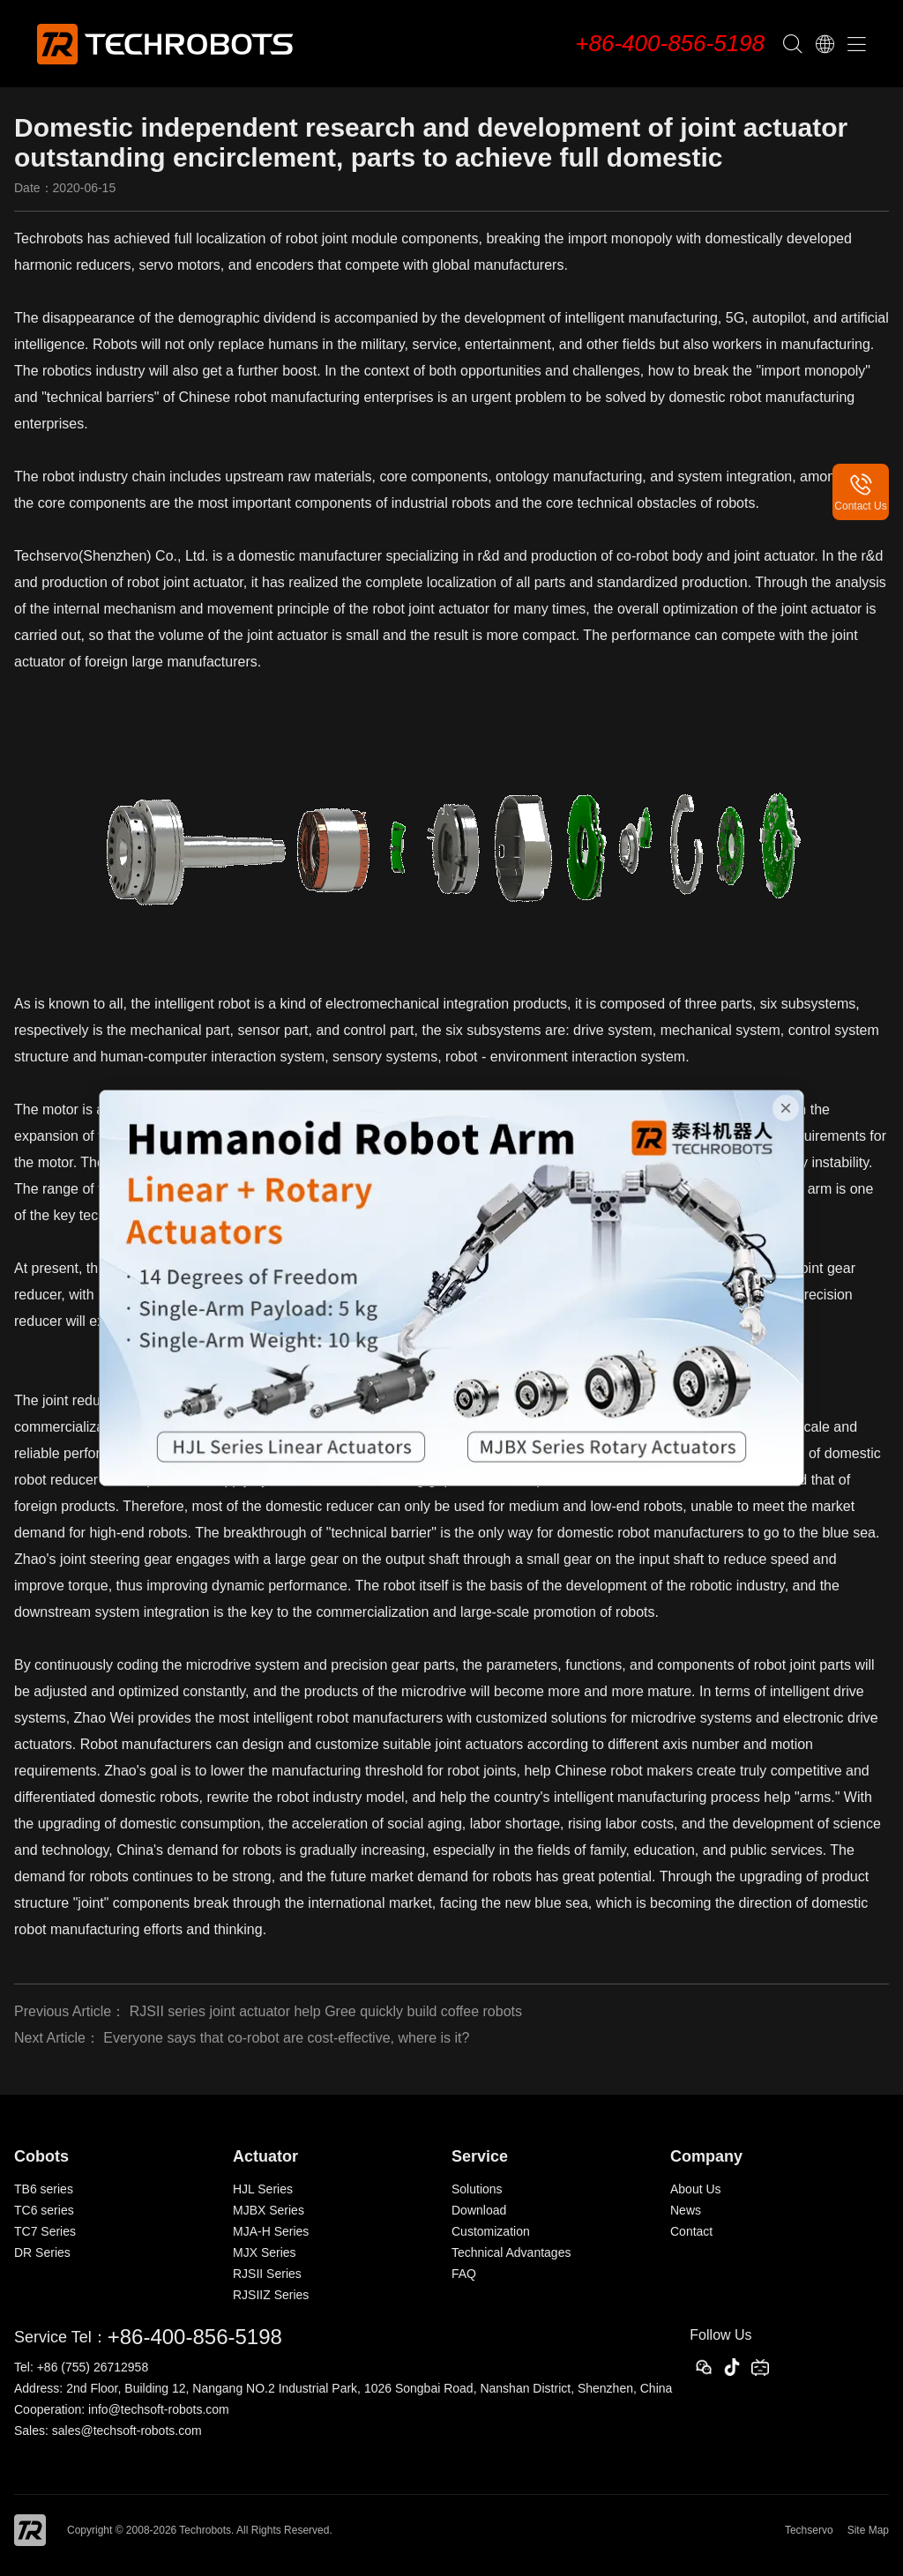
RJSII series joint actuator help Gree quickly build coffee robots (326, 2011)
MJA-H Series (271, 2231)
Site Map (868, 2530)
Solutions (477, 2189)
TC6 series (44, 2210)
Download (479, 2210)
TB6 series (43, 2189)
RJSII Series (267, 2274)
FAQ (464, 2274)
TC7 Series (45, 2231)
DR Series (42, 2252)
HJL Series (263, 2189)
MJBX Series (268, 2210)
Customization (491, 2231)
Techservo (809, 2530)
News (685, 2210)
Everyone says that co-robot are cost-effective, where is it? (286, 2037)
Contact (691, 2231)
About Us (695, 2189)
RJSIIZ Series (271, 2295)
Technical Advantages (511, 2252)
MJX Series (264, 2252)
